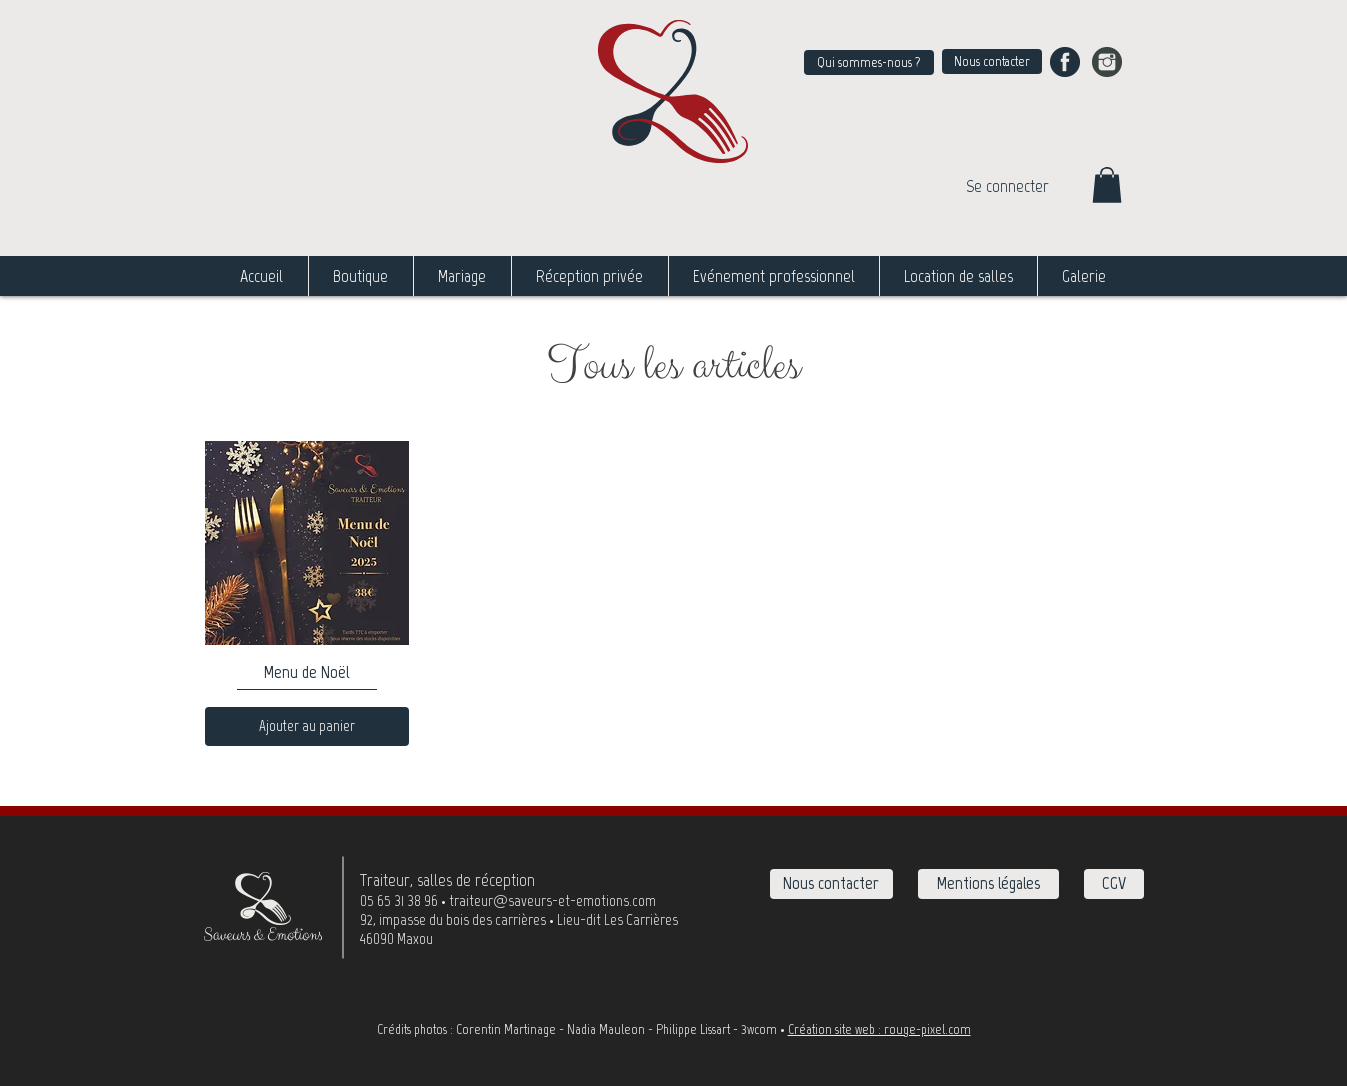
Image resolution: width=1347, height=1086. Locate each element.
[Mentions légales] (988, 884)
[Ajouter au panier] (307, 726)
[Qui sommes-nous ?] (869, 62)
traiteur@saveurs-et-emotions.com (552, 900)
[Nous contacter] (992, 61)
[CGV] (1114, 884)
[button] (1107, 185)
